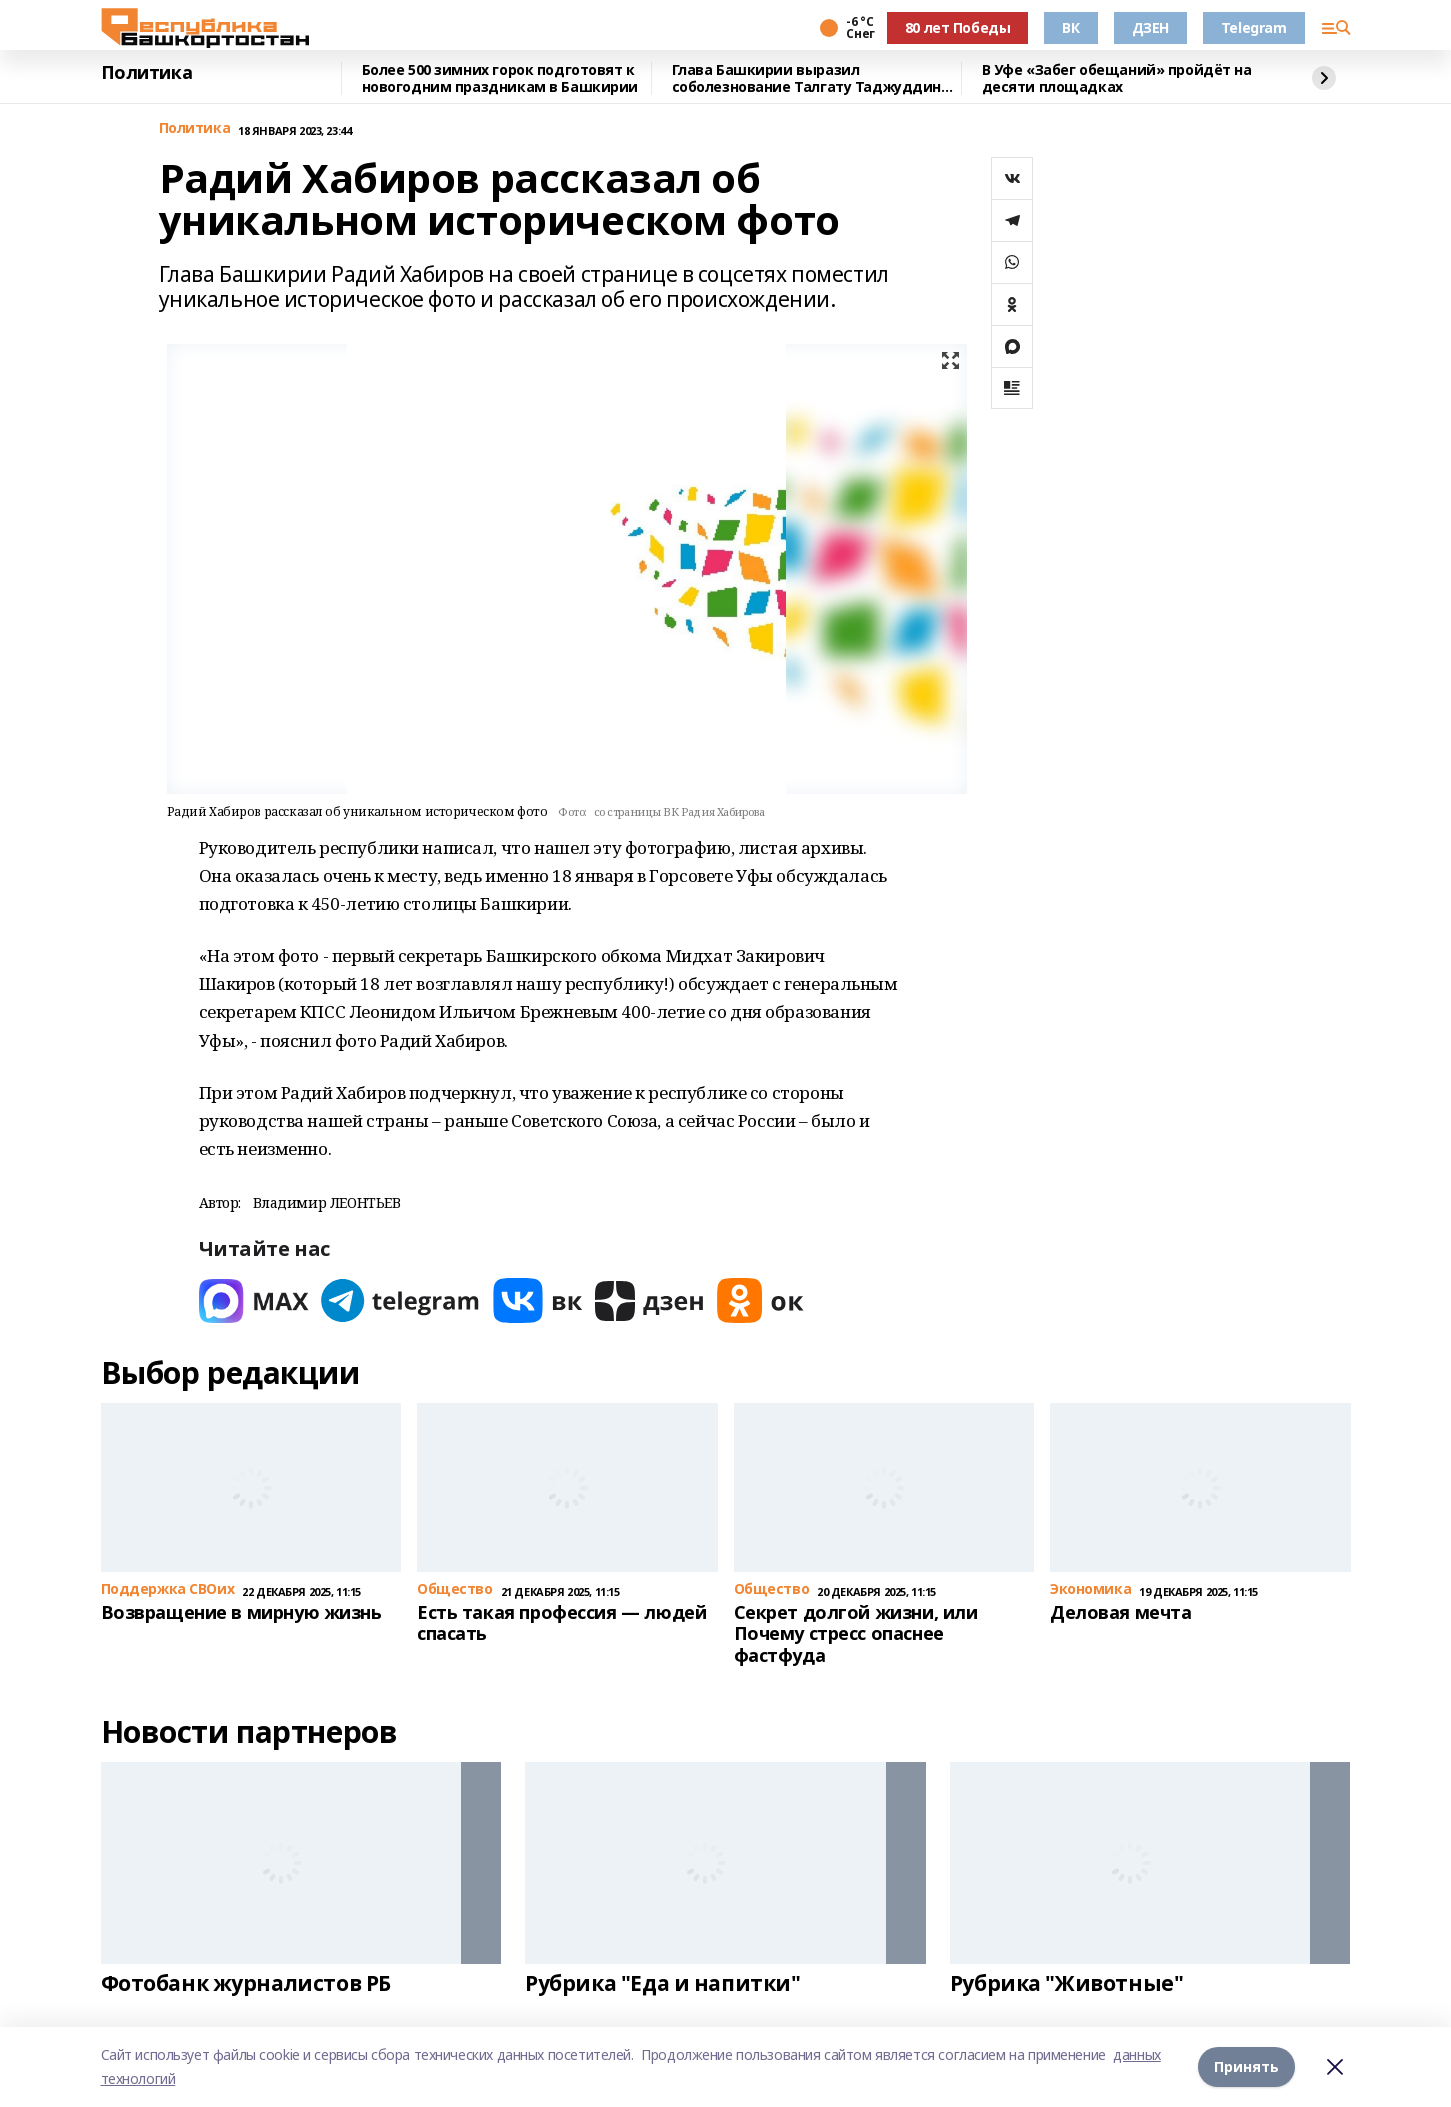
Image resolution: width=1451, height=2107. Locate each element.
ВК (1070, 27)
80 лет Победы (958, 27)
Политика (147, 73)
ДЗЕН (1150, 27)
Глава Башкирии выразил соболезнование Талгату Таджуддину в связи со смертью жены (810, 78)
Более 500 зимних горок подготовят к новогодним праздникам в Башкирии (500, 78)
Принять (1246, 2066)
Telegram (1254, 27)
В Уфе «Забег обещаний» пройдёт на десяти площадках (1117, 78)
